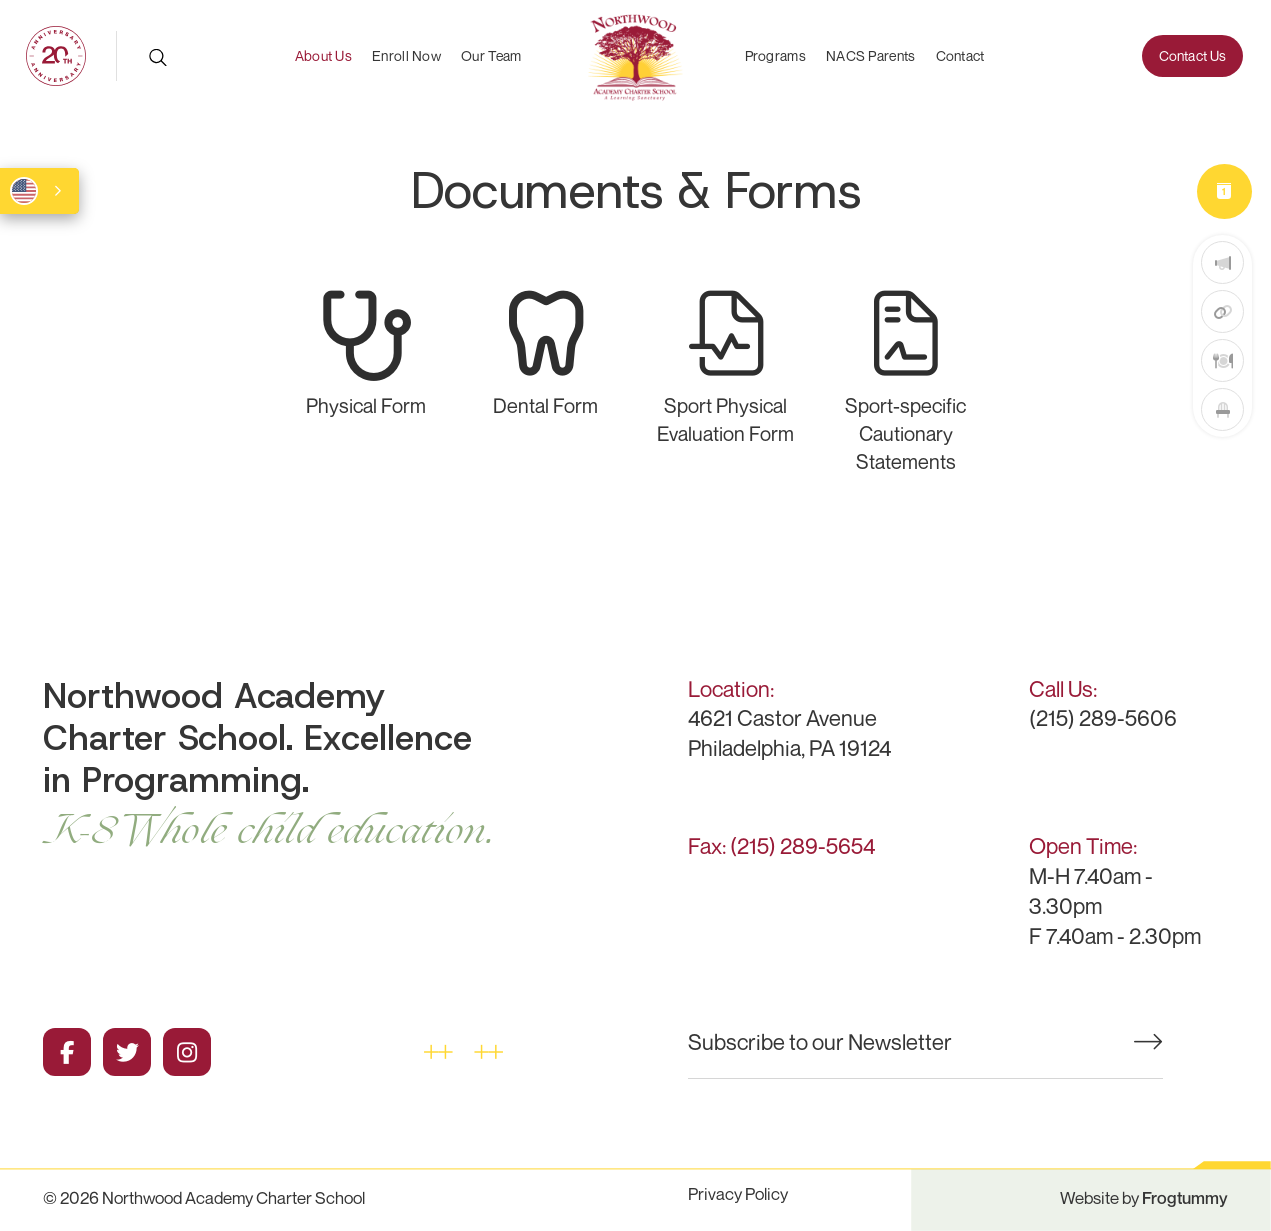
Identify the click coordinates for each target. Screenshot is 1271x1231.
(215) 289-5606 (1103, 718)
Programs (775, 55)
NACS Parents (871, 55)
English (24, 191)
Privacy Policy (738, 1193)
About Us (323, 55)
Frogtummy (1185, 1197)
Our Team (491, 55)
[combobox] (39, 191)
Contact (960, 55)
